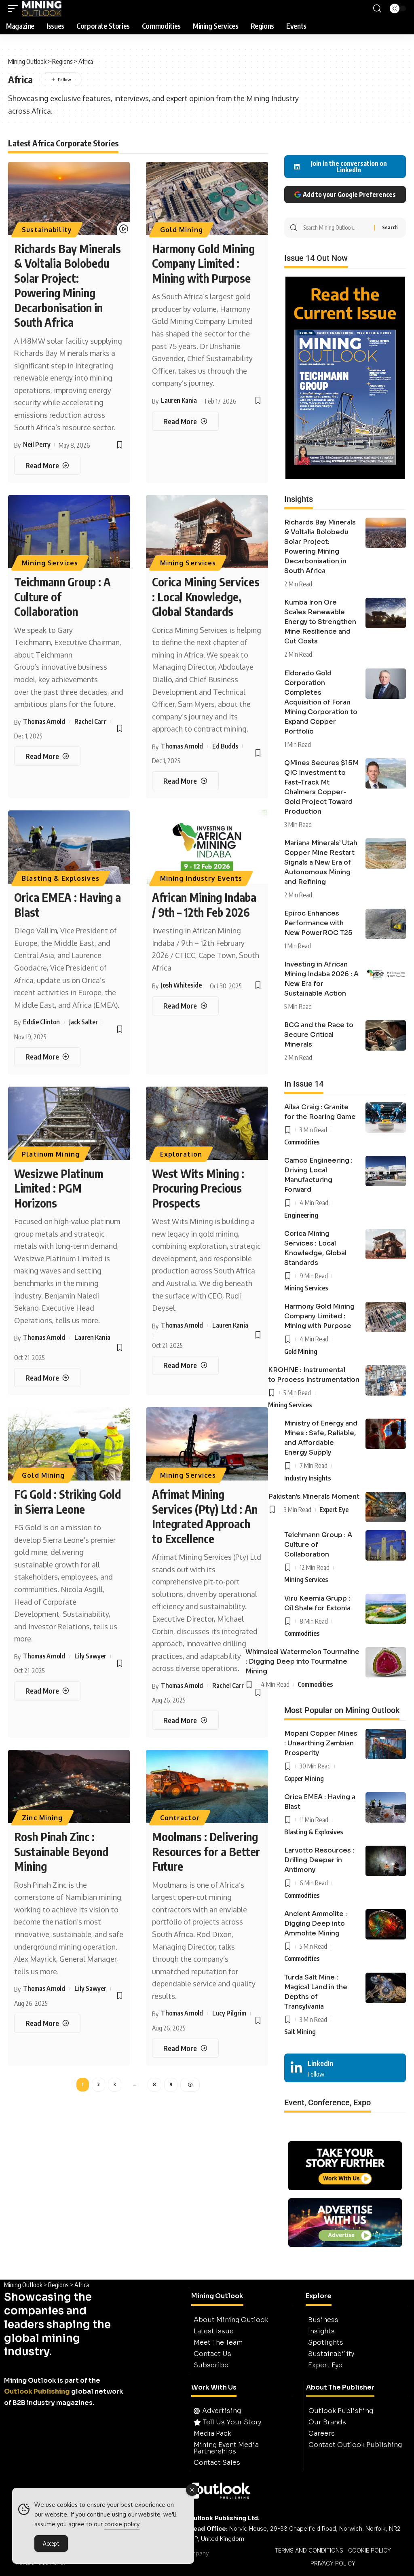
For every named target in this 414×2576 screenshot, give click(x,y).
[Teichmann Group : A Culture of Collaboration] (47, 756)
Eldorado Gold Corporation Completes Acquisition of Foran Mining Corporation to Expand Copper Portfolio (320, 702)
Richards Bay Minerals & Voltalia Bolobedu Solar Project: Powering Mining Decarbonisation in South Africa (67, 285)
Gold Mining (181, 230)
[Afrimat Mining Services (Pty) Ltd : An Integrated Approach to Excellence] (185, 1720)
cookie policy (121, 2525)
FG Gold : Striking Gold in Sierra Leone (67, 1501)
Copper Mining (304, 1778)
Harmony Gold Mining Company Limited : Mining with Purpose (203, 263)
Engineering (301, 1215)
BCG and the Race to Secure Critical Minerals (318, 1035)
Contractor (180, 1818)
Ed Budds (225, 746)
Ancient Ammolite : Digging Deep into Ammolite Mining (315, 1923)
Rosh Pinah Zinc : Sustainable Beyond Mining (61, 1851)
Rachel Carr (90, 721)
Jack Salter (83, 1022)
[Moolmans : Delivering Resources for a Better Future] (185, 2048)
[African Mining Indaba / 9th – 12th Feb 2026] (185, 1005)
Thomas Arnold (44, 721)
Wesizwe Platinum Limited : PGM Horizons (58, 1188)
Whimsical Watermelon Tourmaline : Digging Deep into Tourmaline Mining (302, 1661)
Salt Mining (300, 2032)
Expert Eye (334, 1510)
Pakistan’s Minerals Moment (313, 1496)
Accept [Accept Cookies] (51, 2545)
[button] (15, 8)
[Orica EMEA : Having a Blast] (47, 1056)
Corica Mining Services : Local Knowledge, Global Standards (206, 596)
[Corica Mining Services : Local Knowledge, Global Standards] (185, 780)
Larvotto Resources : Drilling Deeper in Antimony (319, 1860)
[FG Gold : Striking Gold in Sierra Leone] (47, 1690)
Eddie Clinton (41, 1022)
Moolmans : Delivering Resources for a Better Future (206, 1851)
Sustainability (47, 230)
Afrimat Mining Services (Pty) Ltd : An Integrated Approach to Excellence (205, 1516)
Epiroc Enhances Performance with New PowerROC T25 (318, 923)
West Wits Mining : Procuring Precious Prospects (198, 1188)
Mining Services (50, 563)
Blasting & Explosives (60, 878)
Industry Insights (307, 1478)
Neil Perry (37, 444)
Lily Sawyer (90, 1656)
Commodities (301, 1142)
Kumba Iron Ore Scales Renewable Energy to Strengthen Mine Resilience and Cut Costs (320, 621)
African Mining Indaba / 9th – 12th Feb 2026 (204, 904)
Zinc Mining (42, 1818)
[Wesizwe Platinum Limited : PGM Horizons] (47, 1377)
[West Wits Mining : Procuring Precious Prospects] (185, 1365)
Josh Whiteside (181, 985)
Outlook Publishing (37, 2391)
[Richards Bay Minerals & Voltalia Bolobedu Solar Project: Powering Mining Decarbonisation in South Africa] (47, 465)
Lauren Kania (179, 400)
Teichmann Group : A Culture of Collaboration (318, 1545)
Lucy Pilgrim (229, 2013)
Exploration (181, 1154)
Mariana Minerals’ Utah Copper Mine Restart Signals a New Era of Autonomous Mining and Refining (320, 862)
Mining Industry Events (201, 878)
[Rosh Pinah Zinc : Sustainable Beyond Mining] (47, 2022)
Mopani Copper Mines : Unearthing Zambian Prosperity (320, 1743)
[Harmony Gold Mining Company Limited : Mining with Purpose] (185, 421)
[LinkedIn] (345, 2068)
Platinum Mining (51, 1154)
